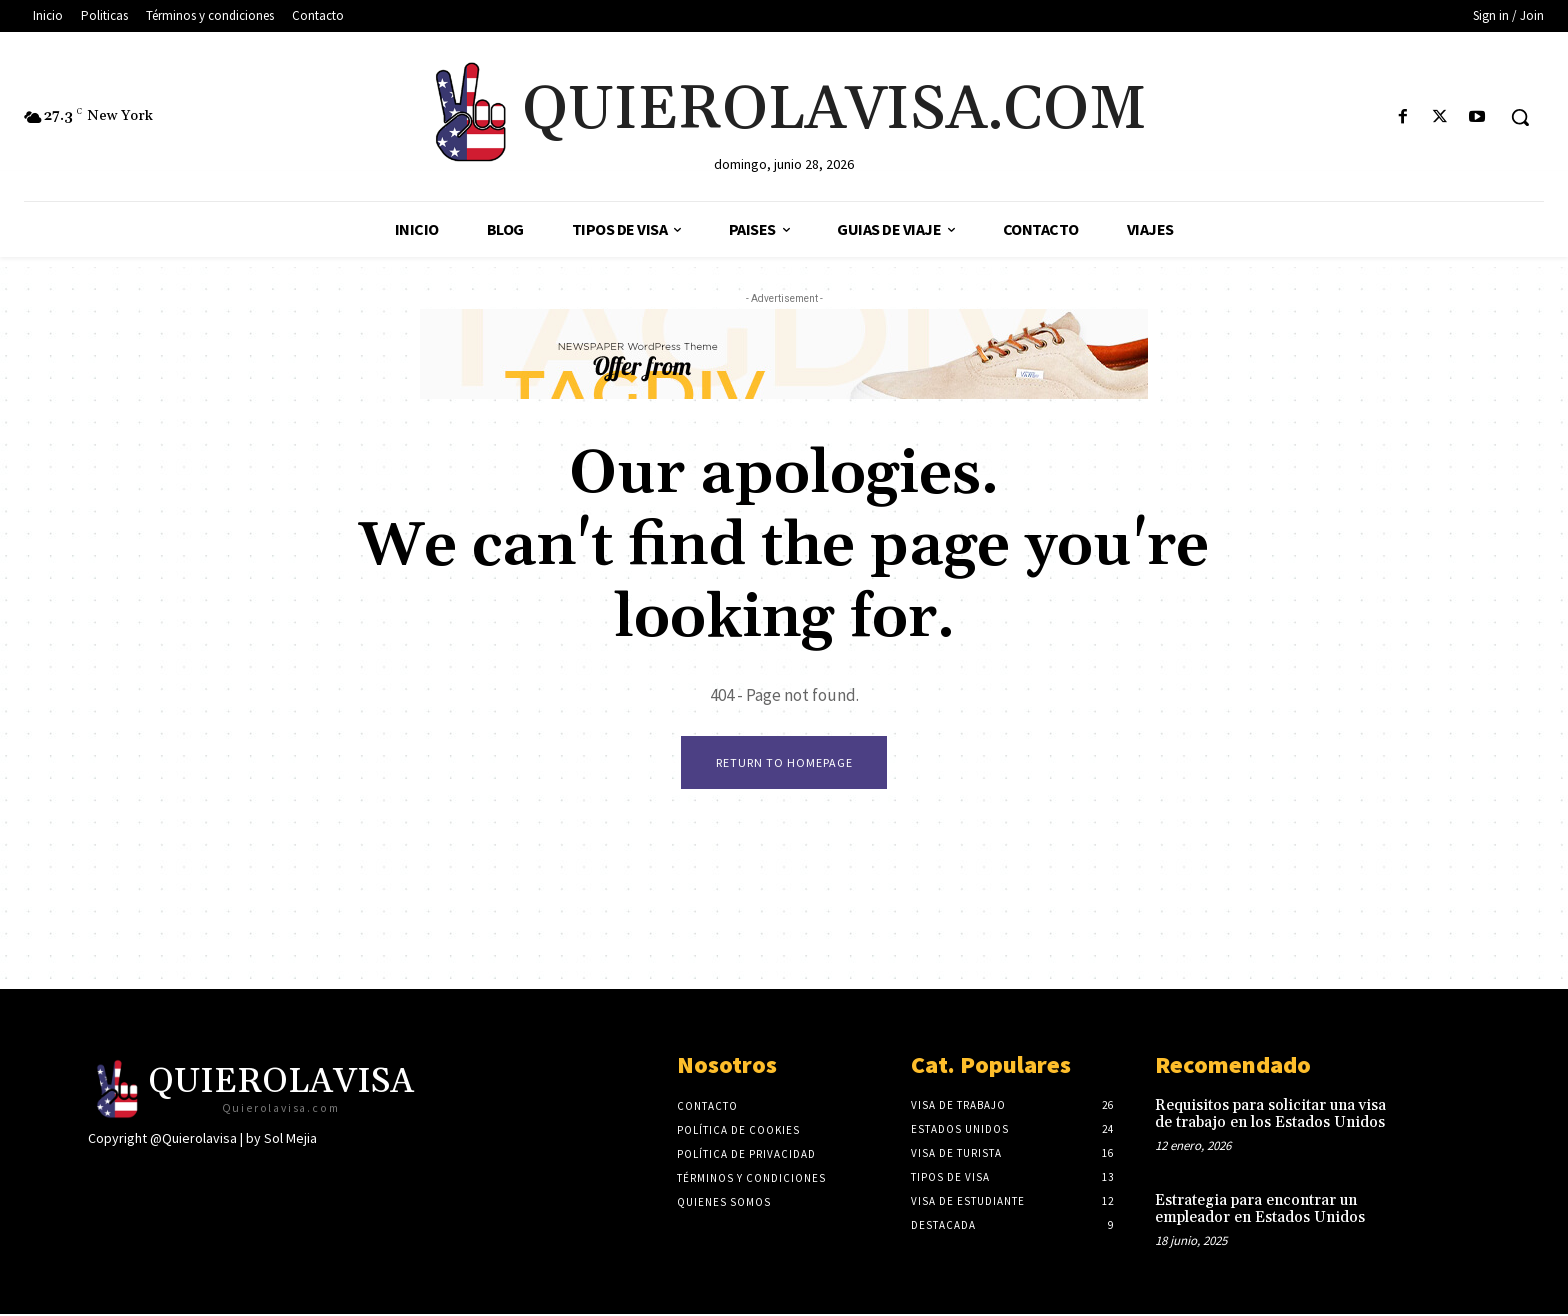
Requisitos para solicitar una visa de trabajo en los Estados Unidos (1270, 1116)
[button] (1520, 117)
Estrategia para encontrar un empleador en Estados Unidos (1260, 1211)
